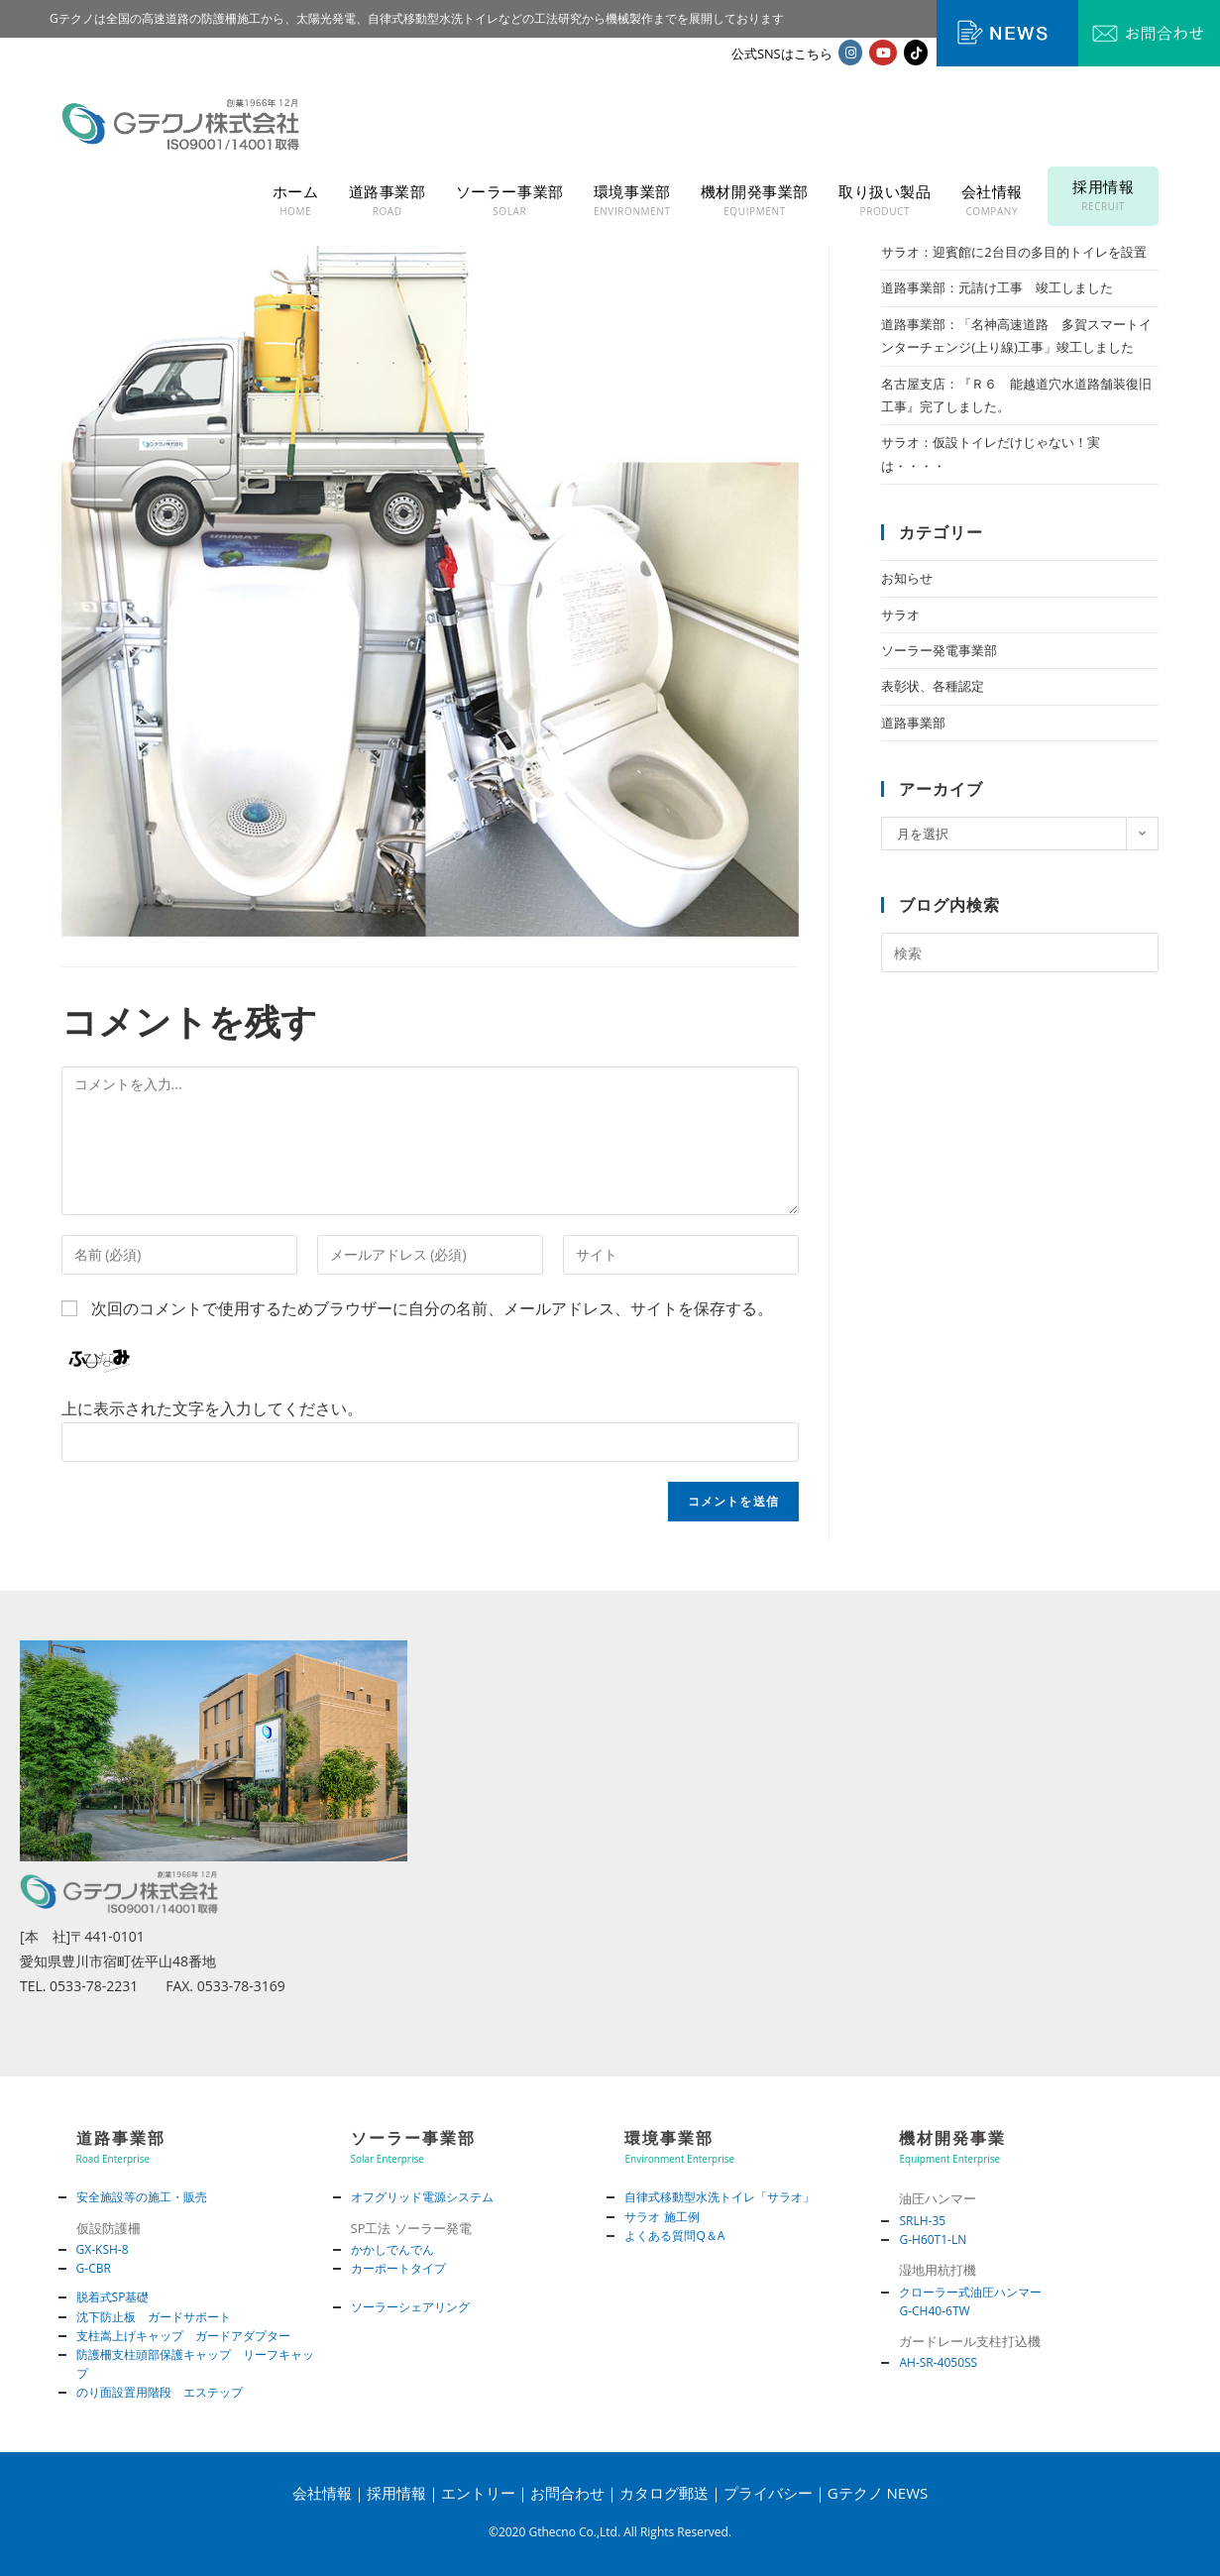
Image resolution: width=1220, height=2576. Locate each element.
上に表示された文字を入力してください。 (212, 1408)
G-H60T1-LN (932, 2239)
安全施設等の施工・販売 (141, 2196)
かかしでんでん (392, 2249)
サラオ (900, 614)
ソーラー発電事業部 (939, 650)
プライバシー (768, 2493)
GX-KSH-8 (102, 2249)
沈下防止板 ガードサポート (153, 2316)
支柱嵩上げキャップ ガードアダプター (183, 2335)
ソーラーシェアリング (410, 2306)
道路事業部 (913, 722)
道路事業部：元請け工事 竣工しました (997, 287)
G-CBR (93, 2268)
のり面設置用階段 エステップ (159, 2392)
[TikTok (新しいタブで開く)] (916, 52)
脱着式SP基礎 (113, 2297)
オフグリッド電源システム (422, 2196)
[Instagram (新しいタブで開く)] (850, 52)
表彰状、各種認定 (932, 686)
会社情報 (322, 2493)
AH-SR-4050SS (938, 2362)
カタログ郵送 (664, 2493)
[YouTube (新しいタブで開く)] (883, 52)
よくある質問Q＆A (674, 2235)
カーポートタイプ (398, 2268)
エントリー (478, 2493)
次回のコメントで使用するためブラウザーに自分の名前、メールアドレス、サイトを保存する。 (432, 1308)
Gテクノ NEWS (878, 2493)
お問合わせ (567, 2493)
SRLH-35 (922, 2220)
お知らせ (907, 578)
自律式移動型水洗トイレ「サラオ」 (719, 2196)
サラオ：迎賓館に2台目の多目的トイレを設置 (1013, 252)
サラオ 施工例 (661, 2216)
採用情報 (396, 2493)
